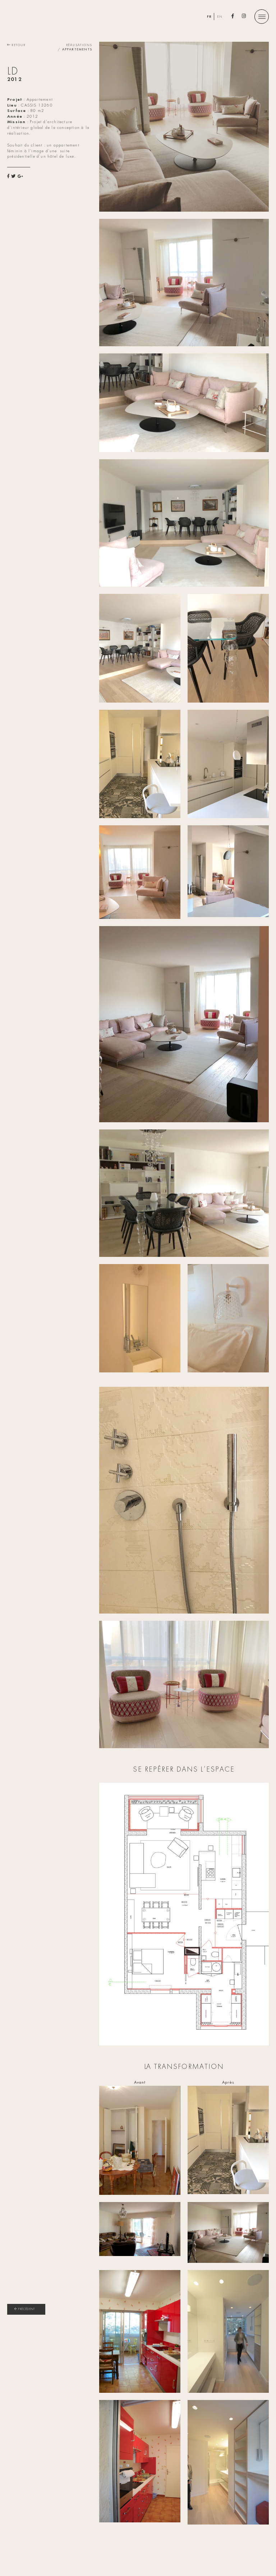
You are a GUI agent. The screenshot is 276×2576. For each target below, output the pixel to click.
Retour (16, 45)
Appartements (77, 50)
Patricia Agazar (61, 18)
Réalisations (79, 45)
